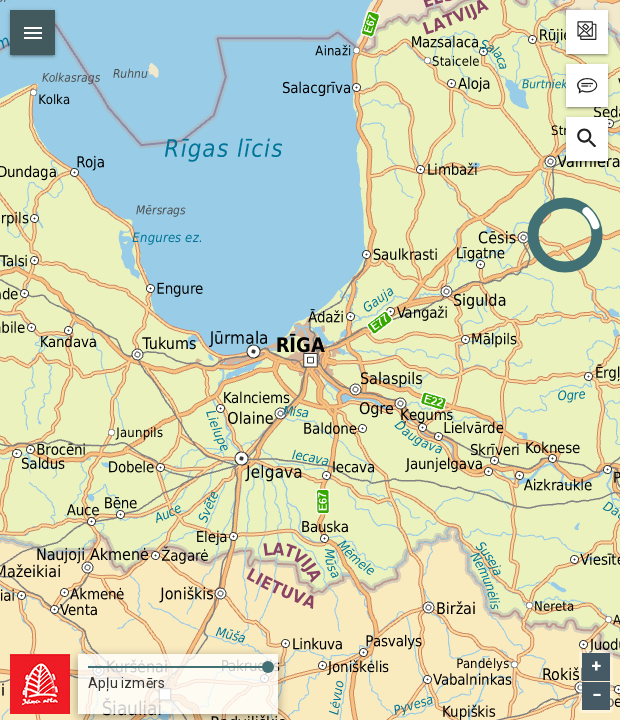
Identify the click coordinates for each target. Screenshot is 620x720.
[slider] (178, 663)
